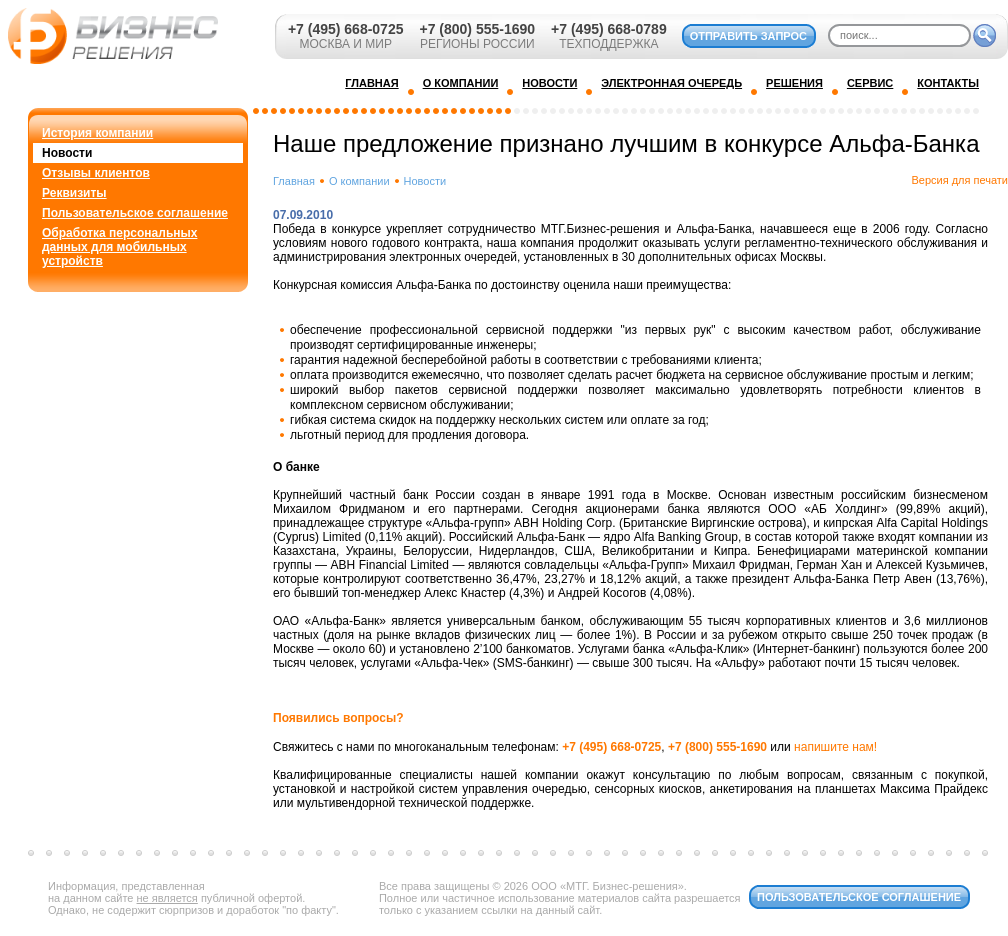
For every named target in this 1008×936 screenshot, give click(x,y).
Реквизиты (74, 193)
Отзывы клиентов (96, 173)
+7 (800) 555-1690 (477, 29)
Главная (294, 181)
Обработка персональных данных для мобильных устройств (119, 247)
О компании (359, 181)
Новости (67, 153)
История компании (97, 133)
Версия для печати (959, 180)
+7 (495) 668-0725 (346, 29)
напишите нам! (835, 747)
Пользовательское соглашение (135, 213)
